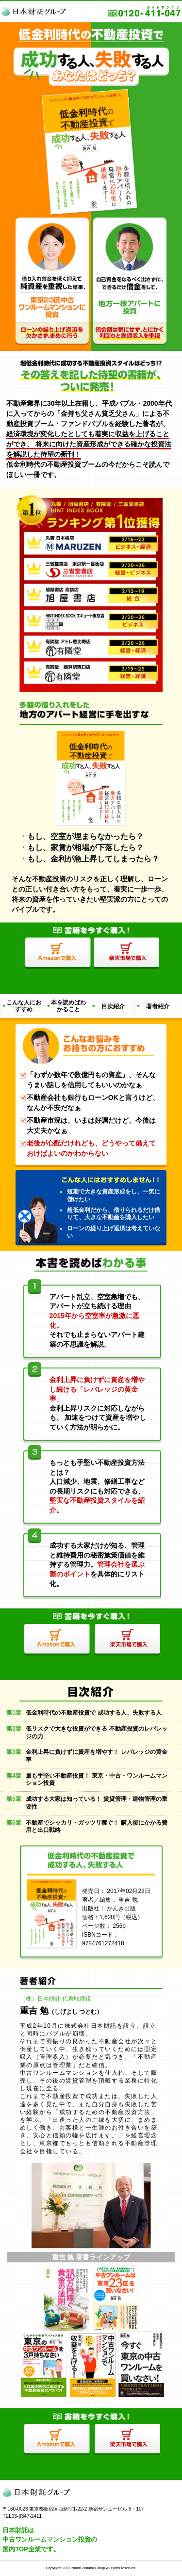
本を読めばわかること (68, 1005)
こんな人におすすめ (23, 1005)
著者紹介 (157, 1006)
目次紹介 (113, 1006)
